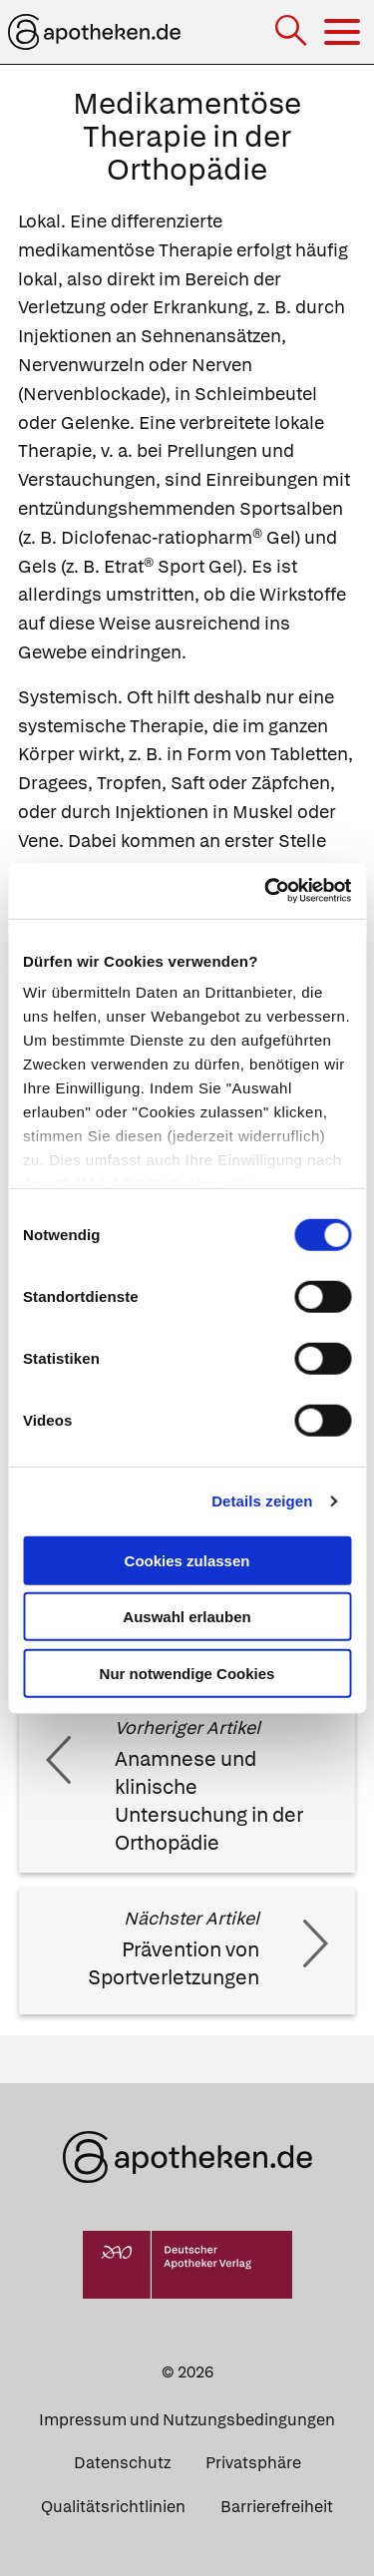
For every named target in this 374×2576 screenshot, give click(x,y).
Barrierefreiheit (276, 2506)
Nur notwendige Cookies (187, 1672)
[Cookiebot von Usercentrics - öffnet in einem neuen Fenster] (266, 891)
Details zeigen (261, 1501)
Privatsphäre (253, 2462)
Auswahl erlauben (186, 1616)
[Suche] (292, 32)
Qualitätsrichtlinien (113, 2506)
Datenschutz (122, 2462)
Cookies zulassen (187, 1559)
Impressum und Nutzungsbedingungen (187, 2419)
